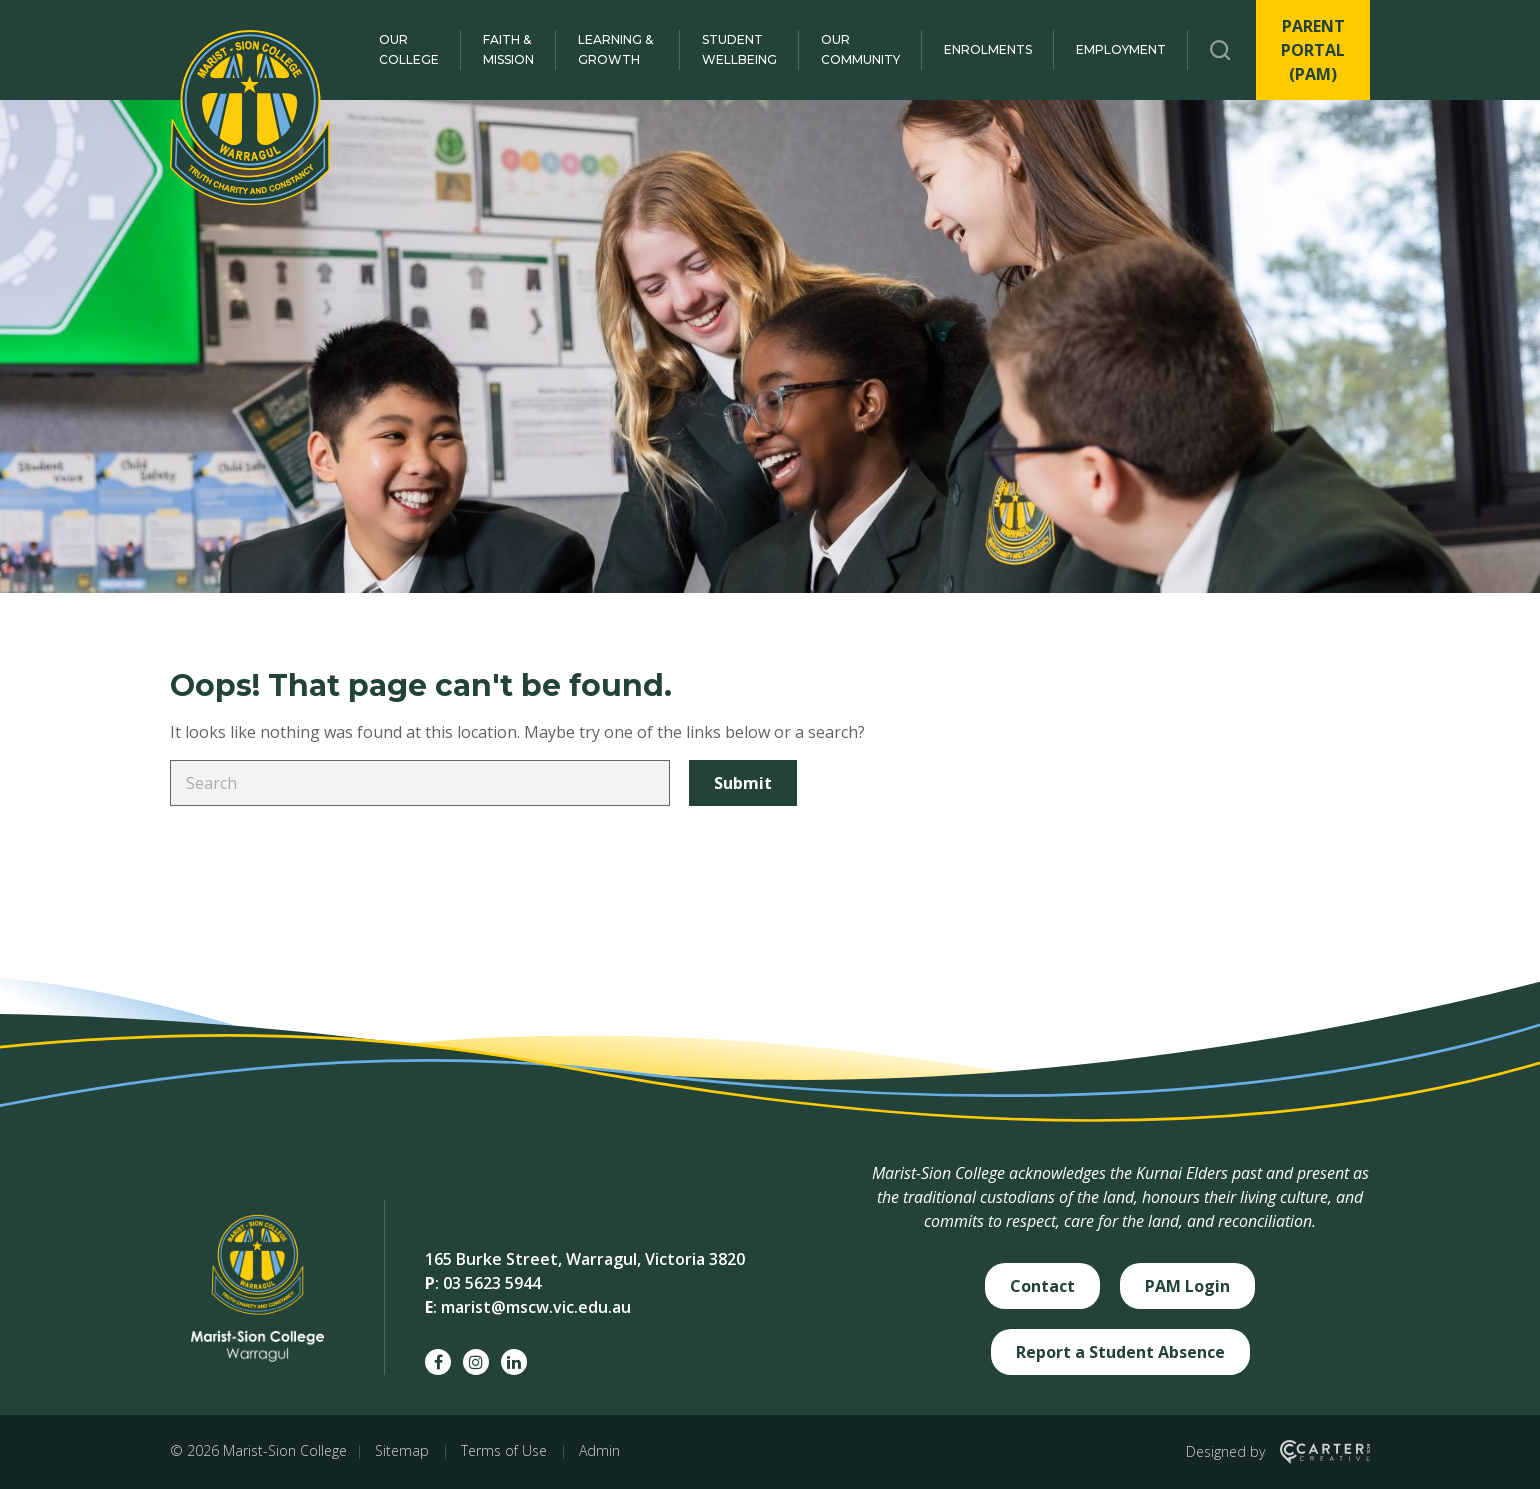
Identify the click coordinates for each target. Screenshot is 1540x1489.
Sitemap (402, 1450)
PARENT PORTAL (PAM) (1313, 50)
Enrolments (988, 49)
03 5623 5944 (492, 1283)
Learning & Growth (615, 49)
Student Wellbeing (739, 49)
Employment (1121, 49)
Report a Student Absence (1120, 1352)
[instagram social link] (476, 1362)
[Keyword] (420, 783)
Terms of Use (504, 1450)
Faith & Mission (508, 49)
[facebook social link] (438, 1362)
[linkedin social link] (514, 1362)
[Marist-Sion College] (250, 117)
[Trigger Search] (1220, 50)
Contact (1042, 1286)
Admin (599, 1450)
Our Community (860, 49)
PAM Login (1187, 1286)
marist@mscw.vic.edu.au (536, 1307)
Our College (409, 49)
